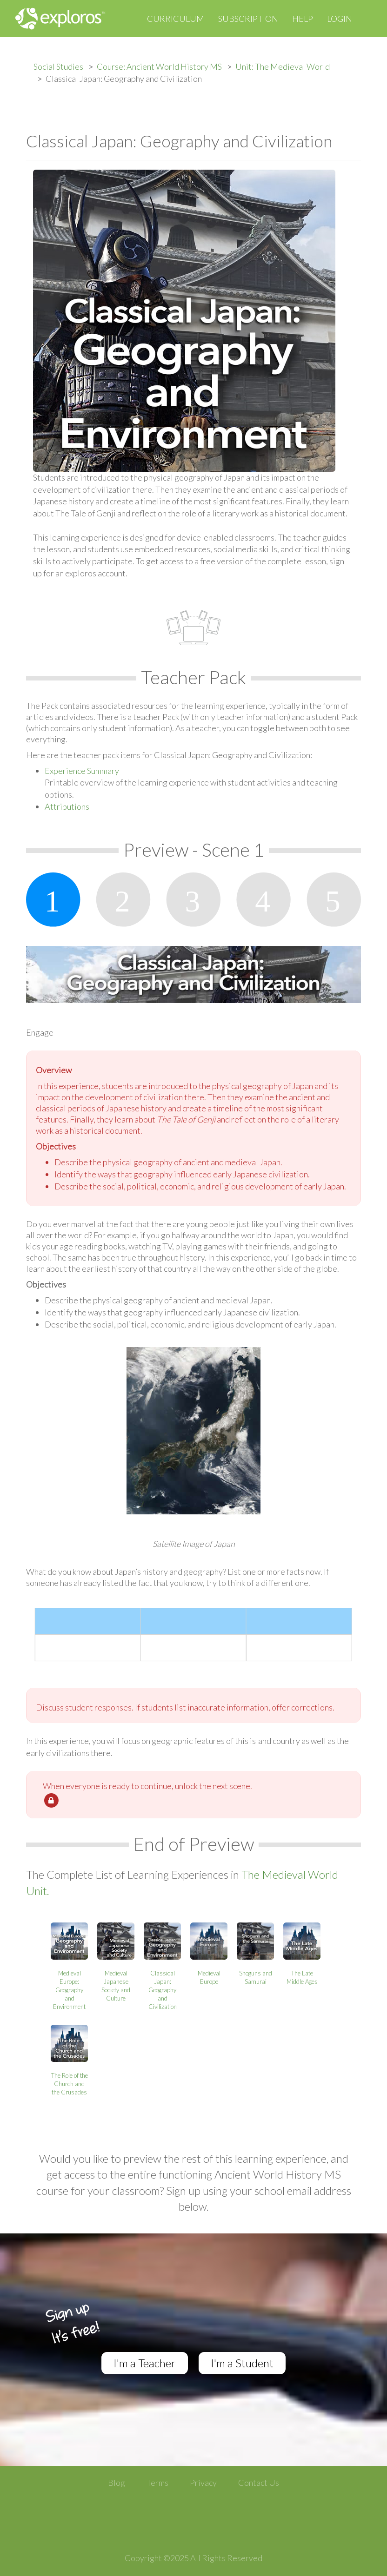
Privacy (203, 2482)
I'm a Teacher (144, 2363)
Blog (116, 2482)
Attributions (67, 806)
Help (302, 18)
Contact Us (258, 2482)
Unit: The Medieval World (282, 66)
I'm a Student (242, 2363)
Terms (157, 2482)
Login (339, 18)
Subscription (248, 18)
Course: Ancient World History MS (159, 66)
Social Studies (58, 66)
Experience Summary (82, 771)
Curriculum (175, 18)
